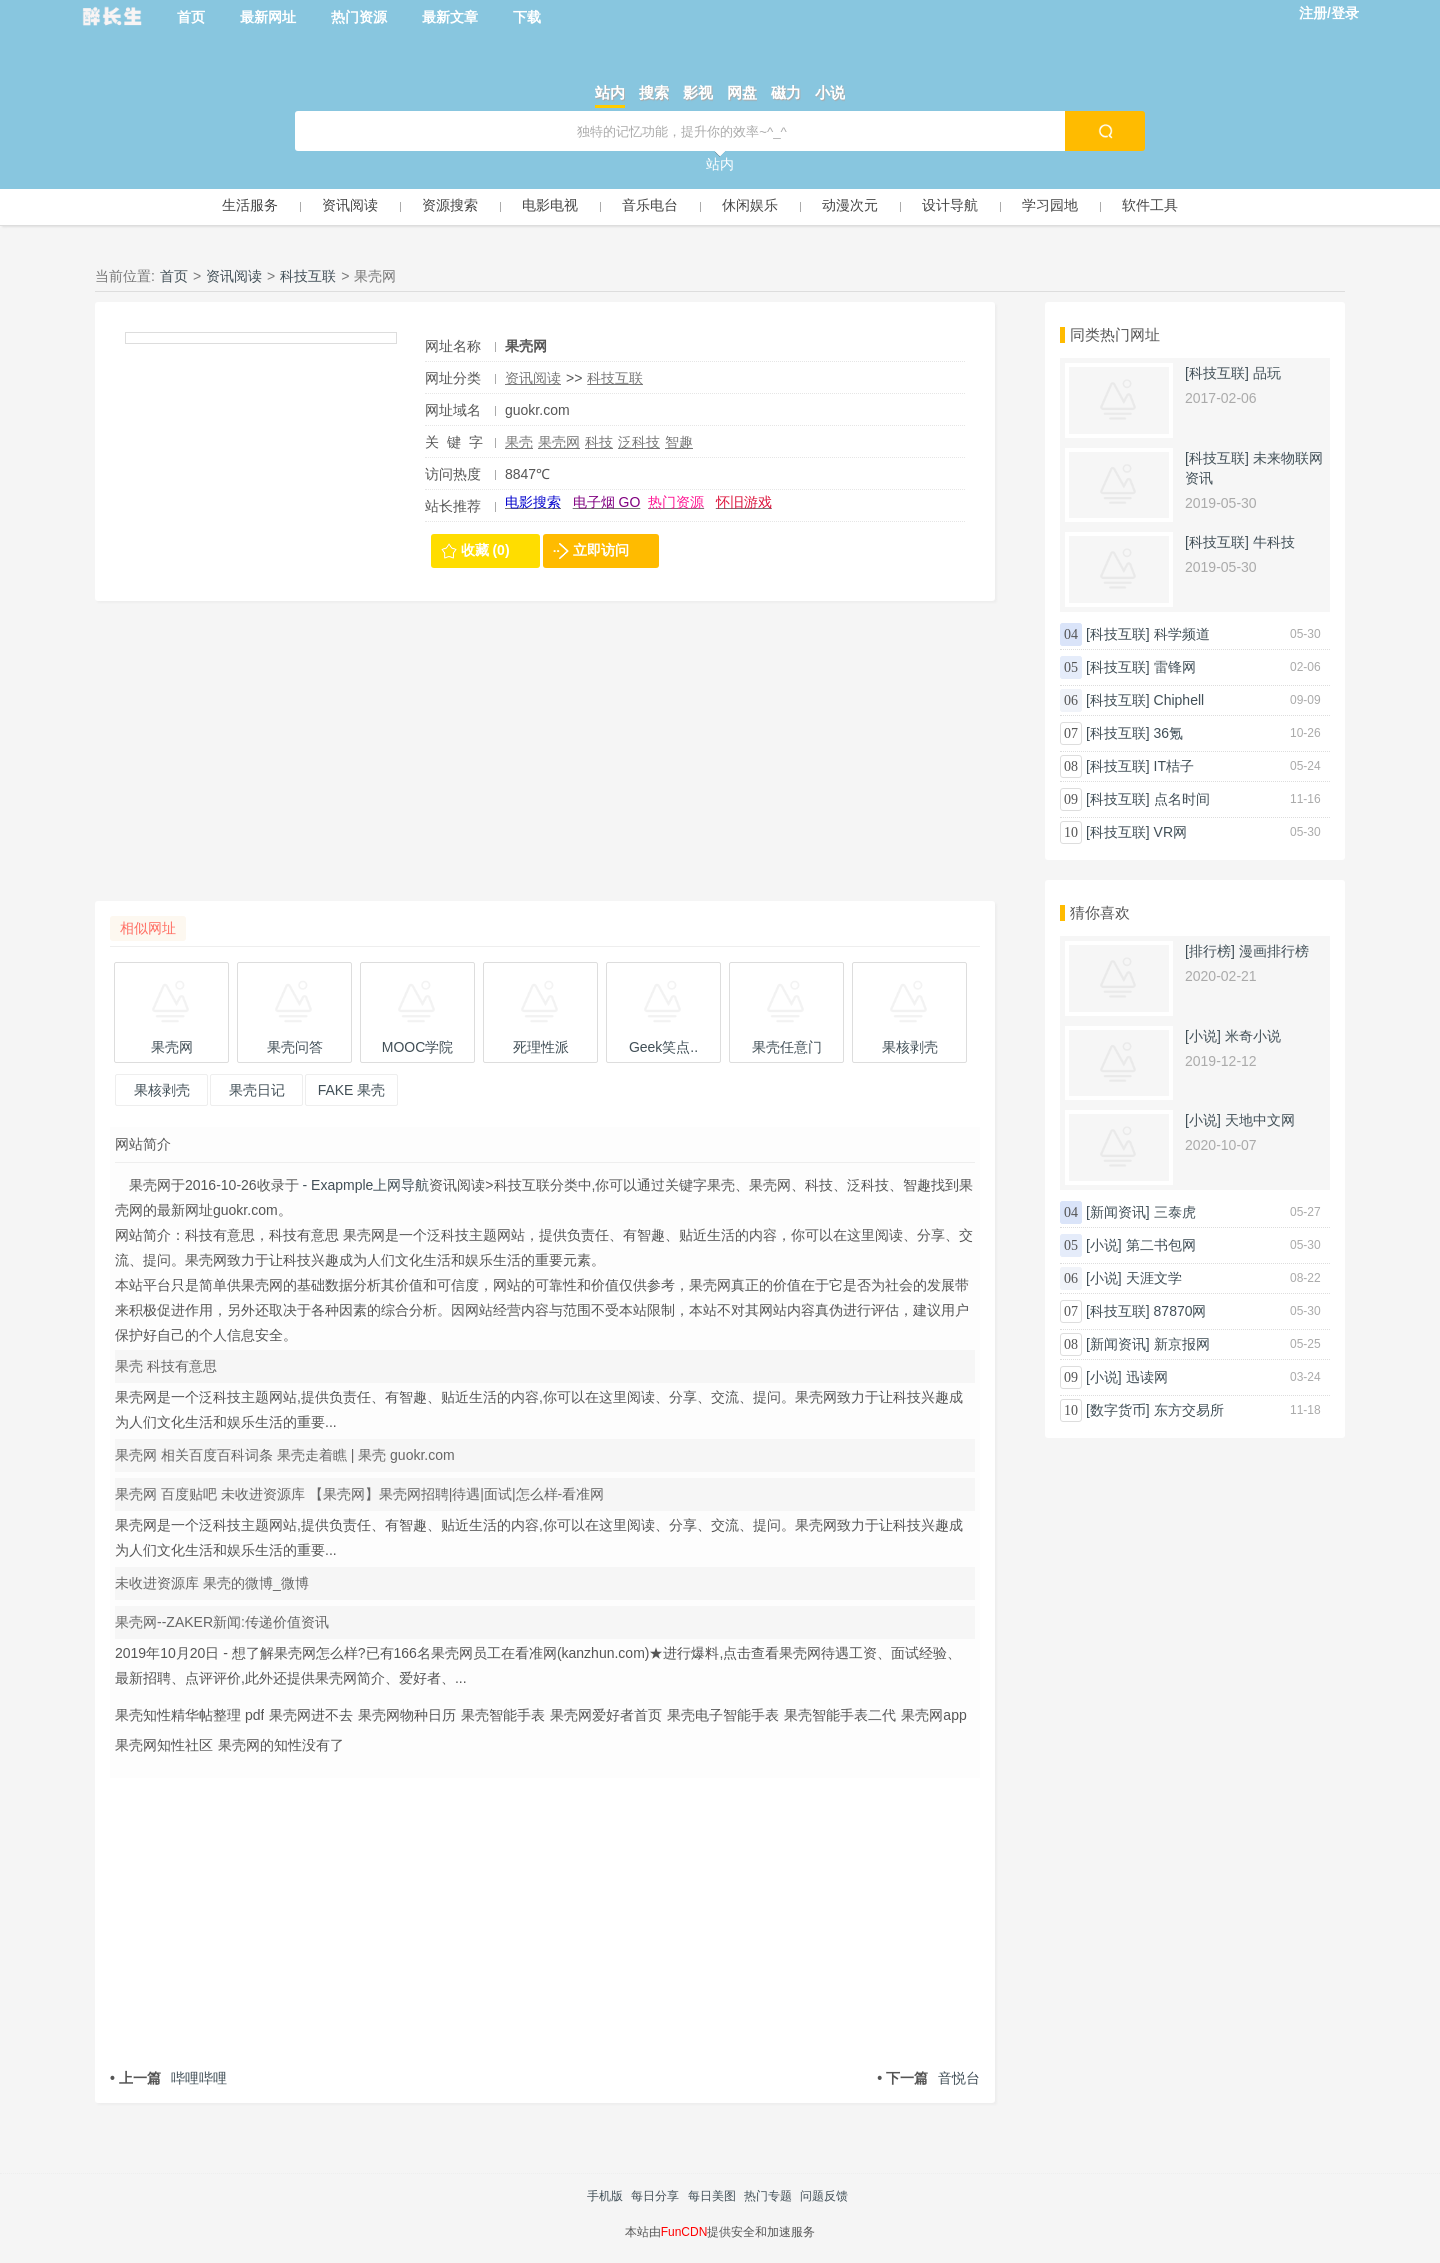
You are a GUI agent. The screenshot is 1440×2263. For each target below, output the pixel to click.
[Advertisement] (545, 761)
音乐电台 (650, 205)
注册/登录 (1329, 13)
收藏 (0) (485, 550)
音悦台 (928, 2078)
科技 (599, 442)
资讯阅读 (350, 205)
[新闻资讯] (1118, 1212)
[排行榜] (1210, 951)
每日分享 (655, 2196)
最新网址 (268, 17)
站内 (610, 92)
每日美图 (712, 2196)
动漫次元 (850, 205)
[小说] (1203, 1036)
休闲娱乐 (750, 205)
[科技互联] (1217, 373)
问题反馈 (824, 2196)
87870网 (1180, 1311)
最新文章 (450, 17)
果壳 (519, 442)
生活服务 (250, 205)
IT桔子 (1174, 766)
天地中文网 (1260, 1120)
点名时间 (1182, 799)
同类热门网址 (1115, 334)
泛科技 (639, 442)
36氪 (1169, 733)
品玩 (1267, 373)
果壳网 (559, 442)
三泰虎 (1175, 1212)
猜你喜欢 (1100, 912)
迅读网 (1147, 1377)
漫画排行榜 (1274, 951)
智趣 (679, 442)
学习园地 (1050, 205)
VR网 (1170, 832)
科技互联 (308, 276)
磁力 (786, 92)
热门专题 (768, 2196)
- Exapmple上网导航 (364, 1185)
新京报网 (1182, 1344)
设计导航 (950, 205)
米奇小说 (1253, 1036)
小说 (830, 92)
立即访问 (601, 550)
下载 (527, 17)
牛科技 (1274, 542)
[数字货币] (1118, 1410)
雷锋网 (1175, 667)
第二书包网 (1161, 1245)
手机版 (605, 2196)
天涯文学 (1154, 1278)
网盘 (742, 92)
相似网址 (148, 928)
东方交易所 (1189, 1410)
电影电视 (550, 205)
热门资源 (359, 17)
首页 (191, 17)
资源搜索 (450, 205)
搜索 (654, 92)
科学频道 (1182, 634)
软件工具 (1150, 205)
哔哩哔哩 (168, 2078)
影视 (698, 92)
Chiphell (1179, 700)
